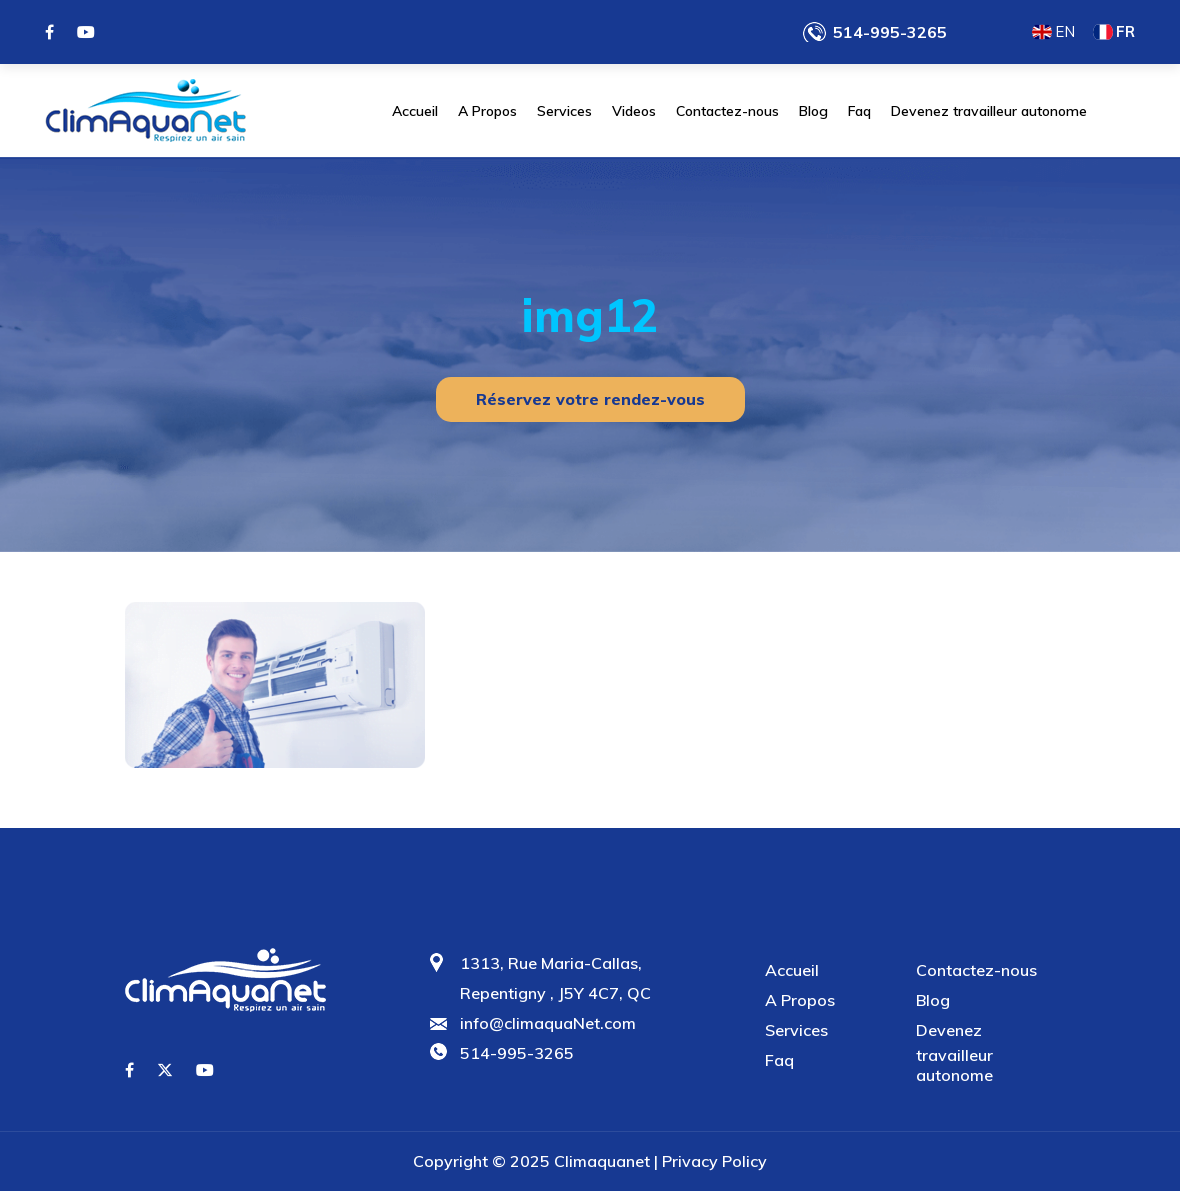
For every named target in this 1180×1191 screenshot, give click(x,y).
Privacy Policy (714, 1161)
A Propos (487, 111)
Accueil (415, 111)
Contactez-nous (727, 111)
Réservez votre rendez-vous (590, 399)
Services (564, 111)
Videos (634, 111)
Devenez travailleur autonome (989, 111)
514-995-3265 (890, 32)
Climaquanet (602, 1161)
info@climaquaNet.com (548, 1023)
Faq (859, 111)
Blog (813, 111)
